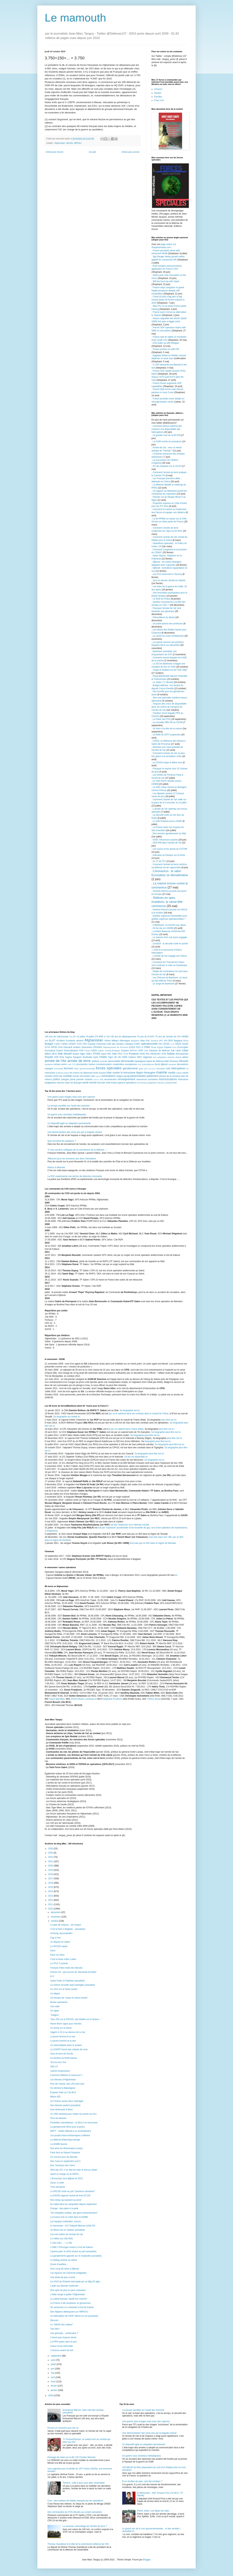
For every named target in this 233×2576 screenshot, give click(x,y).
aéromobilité (114, 1061)
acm (155, 1057)
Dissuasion (87, 1047)
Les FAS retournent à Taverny (167, 574)
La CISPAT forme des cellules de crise (69, 2049)
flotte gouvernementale (84, 1068)
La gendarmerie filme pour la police (67, 2127)
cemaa (56, 1064)
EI (142, 1047)
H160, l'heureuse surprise (165, 839)
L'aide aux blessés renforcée (64, 2286)
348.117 (54, 2066)
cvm (139, 1064)
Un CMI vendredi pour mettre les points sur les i (73, 2114)
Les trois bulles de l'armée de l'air (66, 2234)
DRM (60, 1047)
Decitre (157, 93)
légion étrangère (145, 1072)
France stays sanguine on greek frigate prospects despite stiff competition (167, 290)
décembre (56, 1912)
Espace (168, 1047)
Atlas (142, 1040)
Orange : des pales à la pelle (64, 2208)
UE (115, 1057)
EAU (138, 1047)
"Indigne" (54, 2015)
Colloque (128, 1044)
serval (92, 1082)
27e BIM (99, 1036)
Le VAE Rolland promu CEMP (167, 821)
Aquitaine (135, 1041)
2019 (51, 1870)
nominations (108, 1075)
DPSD (54, 1047)
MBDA (48, 1054)
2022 (51, 1857)
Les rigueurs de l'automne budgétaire (68, 2273)
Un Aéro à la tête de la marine (167, 728)
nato (93, 1076)
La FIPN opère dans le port (63, 2341)
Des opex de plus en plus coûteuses (68, 2290)
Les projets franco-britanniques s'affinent (70, 2135)
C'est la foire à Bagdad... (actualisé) (67, 1929)
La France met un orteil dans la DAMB (69, 2217)
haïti (168, 1068)
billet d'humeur (171, 1061)
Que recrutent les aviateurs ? (61, 1141)
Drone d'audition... (59, 2264)
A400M (184, 1036)
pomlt (72, 1079)
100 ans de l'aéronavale (56, 1036)
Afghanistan (59, 143)
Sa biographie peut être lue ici (166, 1432)
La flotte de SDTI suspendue (167, 734)
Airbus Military (111, 1040)
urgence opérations (126, 1082)
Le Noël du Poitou (161, 599)
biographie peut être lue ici (157, 1441)
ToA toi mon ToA (58, 2062)
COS (79, 1044)
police (56, 1079)
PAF (109, 1054)
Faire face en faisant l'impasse (65, 2152)
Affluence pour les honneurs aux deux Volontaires (71, 1158)
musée (75, 1076)
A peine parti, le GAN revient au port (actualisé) (73, 2251)
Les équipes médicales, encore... (66, 2221)
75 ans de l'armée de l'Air (168, 1036)
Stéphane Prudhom (112, 1699)
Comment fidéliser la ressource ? (66, 2075)
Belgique (178, 1040)
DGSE (185, 1044)
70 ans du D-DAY (145, 1036)
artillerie (95, 1061)
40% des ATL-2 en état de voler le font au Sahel (73, 2170)
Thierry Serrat (153, 1699)
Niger (82, 1054)
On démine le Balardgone (62, 2088)
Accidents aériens (75, 1040)
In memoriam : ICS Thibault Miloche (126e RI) (72, 2225)
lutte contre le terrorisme (121, 1072)
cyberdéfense (148, 1064)
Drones (97, 1047)
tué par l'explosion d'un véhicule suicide (129, 1524)
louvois (102, 1072)
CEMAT (72, 1044)
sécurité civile (103, 1082)
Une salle (54, 2006)
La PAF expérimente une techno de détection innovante (74, 1176)
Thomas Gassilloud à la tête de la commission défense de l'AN (78, 2544)
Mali (60, 1053)
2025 (51, 1853)
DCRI (172, 1044)
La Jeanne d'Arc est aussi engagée (170, 937)
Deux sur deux (57, 1955)
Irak (172, 1050)
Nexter (76, 1054)
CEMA (64, 1044)
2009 (51, 2395)
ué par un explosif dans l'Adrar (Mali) (126, 1429)
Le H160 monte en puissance (167, 441)
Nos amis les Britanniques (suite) (66, 2148)
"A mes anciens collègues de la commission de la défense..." (77, 1150)
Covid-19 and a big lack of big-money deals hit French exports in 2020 (168, 299)
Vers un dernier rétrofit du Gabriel (169, 580)
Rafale (171, 1053)
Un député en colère (60, 1942)
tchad (113, 1082)
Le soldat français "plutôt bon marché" (68, 2299)
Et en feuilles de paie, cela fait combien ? (142, 2481)
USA (124, 1057)
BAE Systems (152, 1041)
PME (114, 1054)
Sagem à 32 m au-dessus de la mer (67, 2032)
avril (53, 2377)
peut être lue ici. (167, 1429)
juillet (54, 2364)
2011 (51, 1904)
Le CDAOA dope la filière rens (167, 762)
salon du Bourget (73, 1082)
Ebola (153, 1047)
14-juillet (90, 1036)
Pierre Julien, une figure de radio (153, 2510)
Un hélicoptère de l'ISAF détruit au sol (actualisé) (74, 2316)
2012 (51, 1900)
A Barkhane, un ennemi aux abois (169, 925)
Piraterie (134, 1053)
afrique (178, 1057)
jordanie (59, 1073)
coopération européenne (125, 1064)
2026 (51, 1848)
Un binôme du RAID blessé (63, 2058)
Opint (103, 1054)
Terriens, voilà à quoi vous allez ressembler (84, 2483)
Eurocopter (182, 1047)
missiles (49, 1076)
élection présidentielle (167, 1083)
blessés (183, 1061)
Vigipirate (147, 1057)
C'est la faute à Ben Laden (63, 1959)
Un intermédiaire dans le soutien (66, 2045)
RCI (148, 1054)
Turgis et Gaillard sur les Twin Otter (170, 670)
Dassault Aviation (72, 1047)
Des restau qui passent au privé (65, 2200)
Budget (49, 1043)
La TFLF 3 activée (59, 1963)
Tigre (110, 1057)
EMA (147, 1047)
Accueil (92, 152)
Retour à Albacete (56, 1167)
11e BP (72, 1036)
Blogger (147, 2559)
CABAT (57, 1044)
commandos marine (85, 1064)
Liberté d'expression (60, 2071)
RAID (142, 1054)
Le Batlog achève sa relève (63, 2260)
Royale (49, 1057)
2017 (51, 1878)
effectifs (69, 143)
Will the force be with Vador (166, 281)
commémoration (104, 1064)
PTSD (125, 1054)
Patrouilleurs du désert (164, 617)
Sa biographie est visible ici (66, 1416)
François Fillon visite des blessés (66, 1968)
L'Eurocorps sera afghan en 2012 (66, 2178)
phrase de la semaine (169, 1076)
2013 (51, 1896)
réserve (60, 1082)
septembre (56, 2356)
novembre (56, 1916)
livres (95, 1072)
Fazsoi (87, 1050)
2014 (51, 1891)
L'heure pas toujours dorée (63, 2337)
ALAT (52, 1040)
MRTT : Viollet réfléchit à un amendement (70, 2131)
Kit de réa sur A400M (163, 928)
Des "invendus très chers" (62, 2165)
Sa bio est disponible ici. (136, 1456)
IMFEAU (78, 143)
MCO (54, 1054)
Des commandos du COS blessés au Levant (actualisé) (74, 2512)
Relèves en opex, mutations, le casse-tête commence (167, 902)
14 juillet (81, 1036)
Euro (174, 1047)
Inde (146, 1050)
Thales (103, 1057)
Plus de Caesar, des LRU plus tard (67, 2084)
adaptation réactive (166, 1057)
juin (53, 2368)
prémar (96, 1079)
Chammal (101, 1044)
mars (53, 2381)
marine (161, 1072)
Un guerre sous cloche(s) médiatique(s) (66, 1114)
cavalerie (49, 1064)
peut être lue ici (168, 1419)
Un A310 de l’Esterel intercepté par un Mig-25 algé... (75, 2281)
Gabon (101, 1050)
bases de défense (155, 1061)
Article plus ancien (131, 152)
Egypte (160, 1047)
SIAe (61, 1057)
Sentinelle (87, 1057)
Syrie (95, 1057)
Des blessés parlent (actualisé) (65, 2105)
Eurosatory (50, 1050)
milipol (179, 1073)
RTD (164, 1054)
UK (119, 1057)
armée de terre (79, 1061)
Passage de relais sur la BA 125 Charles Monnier (71, 2457)
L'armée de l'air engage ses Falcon (170, 956)
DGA (178, 1043)
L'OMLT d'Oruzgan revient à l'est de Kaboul (71, 2247)
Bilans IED (55, 2096)
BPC (161, 1041)
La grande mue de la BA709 (166, 435)
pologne (65, 1079)
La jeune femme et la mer (62, 2036)
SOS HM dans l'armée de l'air (167, 842)
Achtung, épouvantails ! (61, 1933)
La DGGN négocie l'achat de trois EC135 (70, 2195)
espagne (49, 1068)
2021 (51, 1861)
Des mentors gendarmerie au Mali (169, 833)
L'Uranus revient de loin (61, 2350)
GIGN (94, 1050)
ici (176, 1575)
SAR (56, 1057)
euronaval (58, 1068)
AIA (46, 1041)
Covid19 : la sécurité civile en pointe (170, 943)
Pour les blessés (58, 2118)
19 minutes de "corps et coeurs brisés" (69, 1998)
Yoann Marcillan (57, 1699)
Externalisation (71, 1050)
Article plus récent (54, 152)
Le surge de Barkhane (163, 983)
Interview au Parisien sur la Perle (169, 855)
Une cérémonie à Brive (61, 2109)
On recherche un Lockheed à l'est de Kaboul (72, 2307)
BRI (165, 1041)
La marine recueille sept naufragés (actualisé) (72, 1985)
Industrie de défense (159, 1050)
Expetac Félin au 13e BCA (63, 2092)
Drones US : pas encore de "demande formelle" (73, 1972)
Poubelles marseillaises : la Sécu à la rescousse (73, 2122)
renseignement (126, 1079)
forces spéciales (109, 1068)
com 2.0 (71, 1064)
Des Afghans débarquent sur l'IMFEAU (69, 2311)
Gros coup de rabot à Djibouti (64, 2268)
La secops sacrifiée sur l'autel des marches (68, 1105)
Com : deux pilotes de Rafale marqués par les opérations (75, 2500)
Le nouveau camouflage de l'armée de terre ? (85, 2526)
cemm (64, 1064)
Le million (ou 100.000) (61, 2238)
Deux (52, 1950)
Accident (60, 1040)
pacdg (126, 1076)
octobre (55, 1921)
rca (101, 1079)
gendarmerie (130, 1068)
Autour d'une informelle (61, 2346)
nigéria (98, 1076)
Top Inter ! (55, 2329)
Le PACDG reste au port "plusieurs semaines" (72, 2191)
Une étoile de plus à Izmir (62, 2277)
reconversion (110, 1079)
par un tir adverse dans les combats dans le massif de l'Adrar (138, 1413)
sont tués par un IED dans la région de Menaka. (153, 1543)
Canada (91, 1044)
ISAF (140, 1050)
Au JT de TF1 (159, 861)
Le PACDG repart (58, 1946)
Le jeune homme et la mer (63, 2041)
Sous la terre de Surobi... (62, 2053)
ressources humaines (147, 1079)
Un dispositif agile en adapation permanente (69, 1123)
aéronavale (127, 1061)
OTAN (96, 1053)
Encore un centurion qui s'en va (62, 2428)
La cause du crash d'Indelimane (168, 636)
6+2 (52, 1976)
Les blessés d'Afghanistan (63, 2079)
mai (53, 2373)
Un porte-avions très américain (168, 623)
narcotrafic (85, 1076)
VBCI (139, 1057)
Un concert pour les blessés (63, 2157)
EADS (132, 1047)
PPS (120, 1054)
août (53, 2360)
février (54, 2385)
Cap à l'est (55, 1937)
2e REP (107, 1036)
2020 (51, 1865)
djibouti (164, 1064)
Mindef (68, 1053)
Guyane (125, 1050)
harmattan (160, 1068)
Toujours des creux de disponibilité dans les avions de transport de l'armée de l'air (168, 706)
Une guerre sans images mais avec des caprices (71, 1097)
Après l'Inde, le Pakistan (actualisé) (67, 1980)
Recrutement (182, 1054)
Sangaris (77, 1057)
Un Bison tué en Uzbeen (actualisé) (67, 2230)
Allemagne (124, 1040)
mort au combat (62, 1075)
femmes (68, 1068)
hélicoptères (178, 1068)
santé (85, 1082)
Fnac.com (159, 100)
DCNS (166, 1044)
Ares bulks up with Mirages (166, 343)
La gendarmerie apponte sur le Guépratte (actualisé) (76, 2256)
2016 (51, 1883)
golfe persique (149, 1069)
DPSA (47, 1047)
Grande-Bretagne (112, 1050)
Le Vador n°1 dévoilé (163, 682)
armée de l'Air (55, 1061)
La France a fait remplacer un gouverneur (70, 2303)
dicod (157, 1064)
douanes (172, 1064)
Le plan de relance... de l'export (65, 1925)
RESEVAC (156, 1054)
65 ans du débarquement (123, 1036)
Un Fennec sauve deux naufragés (66, 2101)
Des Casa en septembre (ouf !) (65, 2161)
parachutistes (138, 1075)
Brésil (185, 1041)
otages (119, 1076)
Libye (185, 1050)
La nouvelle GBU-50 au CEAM (167, 722)
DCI (161, 1044)
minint (185, 1072)
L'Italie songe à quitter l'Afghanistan (67, 2294)
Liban (178, 1050)
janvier (54, 2390)
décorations (182, 1064)
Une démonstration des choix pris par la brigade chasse (74, 1132)
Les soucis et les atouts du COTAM (170, 849)
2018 (51, 1874)
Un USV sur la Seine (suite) (63, 1989)
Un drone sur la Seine (61, 2028)
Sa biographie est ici (130, 1410)
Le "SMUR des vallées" (61, 2324)
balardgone (140, 1061)
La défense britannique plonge (65, 2139)
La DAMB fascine (58, 2144)
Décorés (54, 2320)
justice (66, 1073)
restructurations (168, 1079)
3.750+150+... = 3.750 (61, 2243)
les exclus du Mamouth (81, 1072)
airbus (185, 1057)
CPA (84, 1044)
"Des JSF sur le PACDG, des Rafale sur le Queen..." (75, 2019)
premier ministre (84, 1079)
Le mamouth (75, 18)
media (171, 1072)
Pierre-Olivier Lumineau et (84, 1699)
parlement (152, 1075)
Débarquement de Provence (115, 1047)
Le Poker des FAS (162, 719)
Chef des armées (115, 1044)
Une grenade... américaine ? (64, 2333)
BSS (170, 1040)
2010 (51, 1908)
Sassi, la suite (57, 2182)
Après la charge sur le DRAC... (65, 2174)
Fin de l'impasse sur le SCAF (167, 466)
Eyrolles (158, 96)
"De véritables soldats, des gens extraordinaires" (74, 2213)
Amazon (158, 89)
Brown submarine (58, 2002)
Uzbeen (132, 1057)
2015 (51, 1887)
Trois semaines (57, 2187)
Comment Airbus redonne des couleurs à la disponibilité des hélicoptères (166, 429)
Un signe (54, 2010)
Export (60, 1050)
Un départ (55, 1993)
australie (103, 1061)
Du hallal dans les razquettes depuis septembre (73, 2204)
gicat (141, 1068)
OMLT (89, 1054)
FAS (81, 1050)
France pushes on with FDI (166, 349)
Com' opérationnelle (146, 1043)
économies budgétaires (147, 1083)
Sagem (68, 1057)
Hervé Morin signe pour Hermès (66, 2023)
